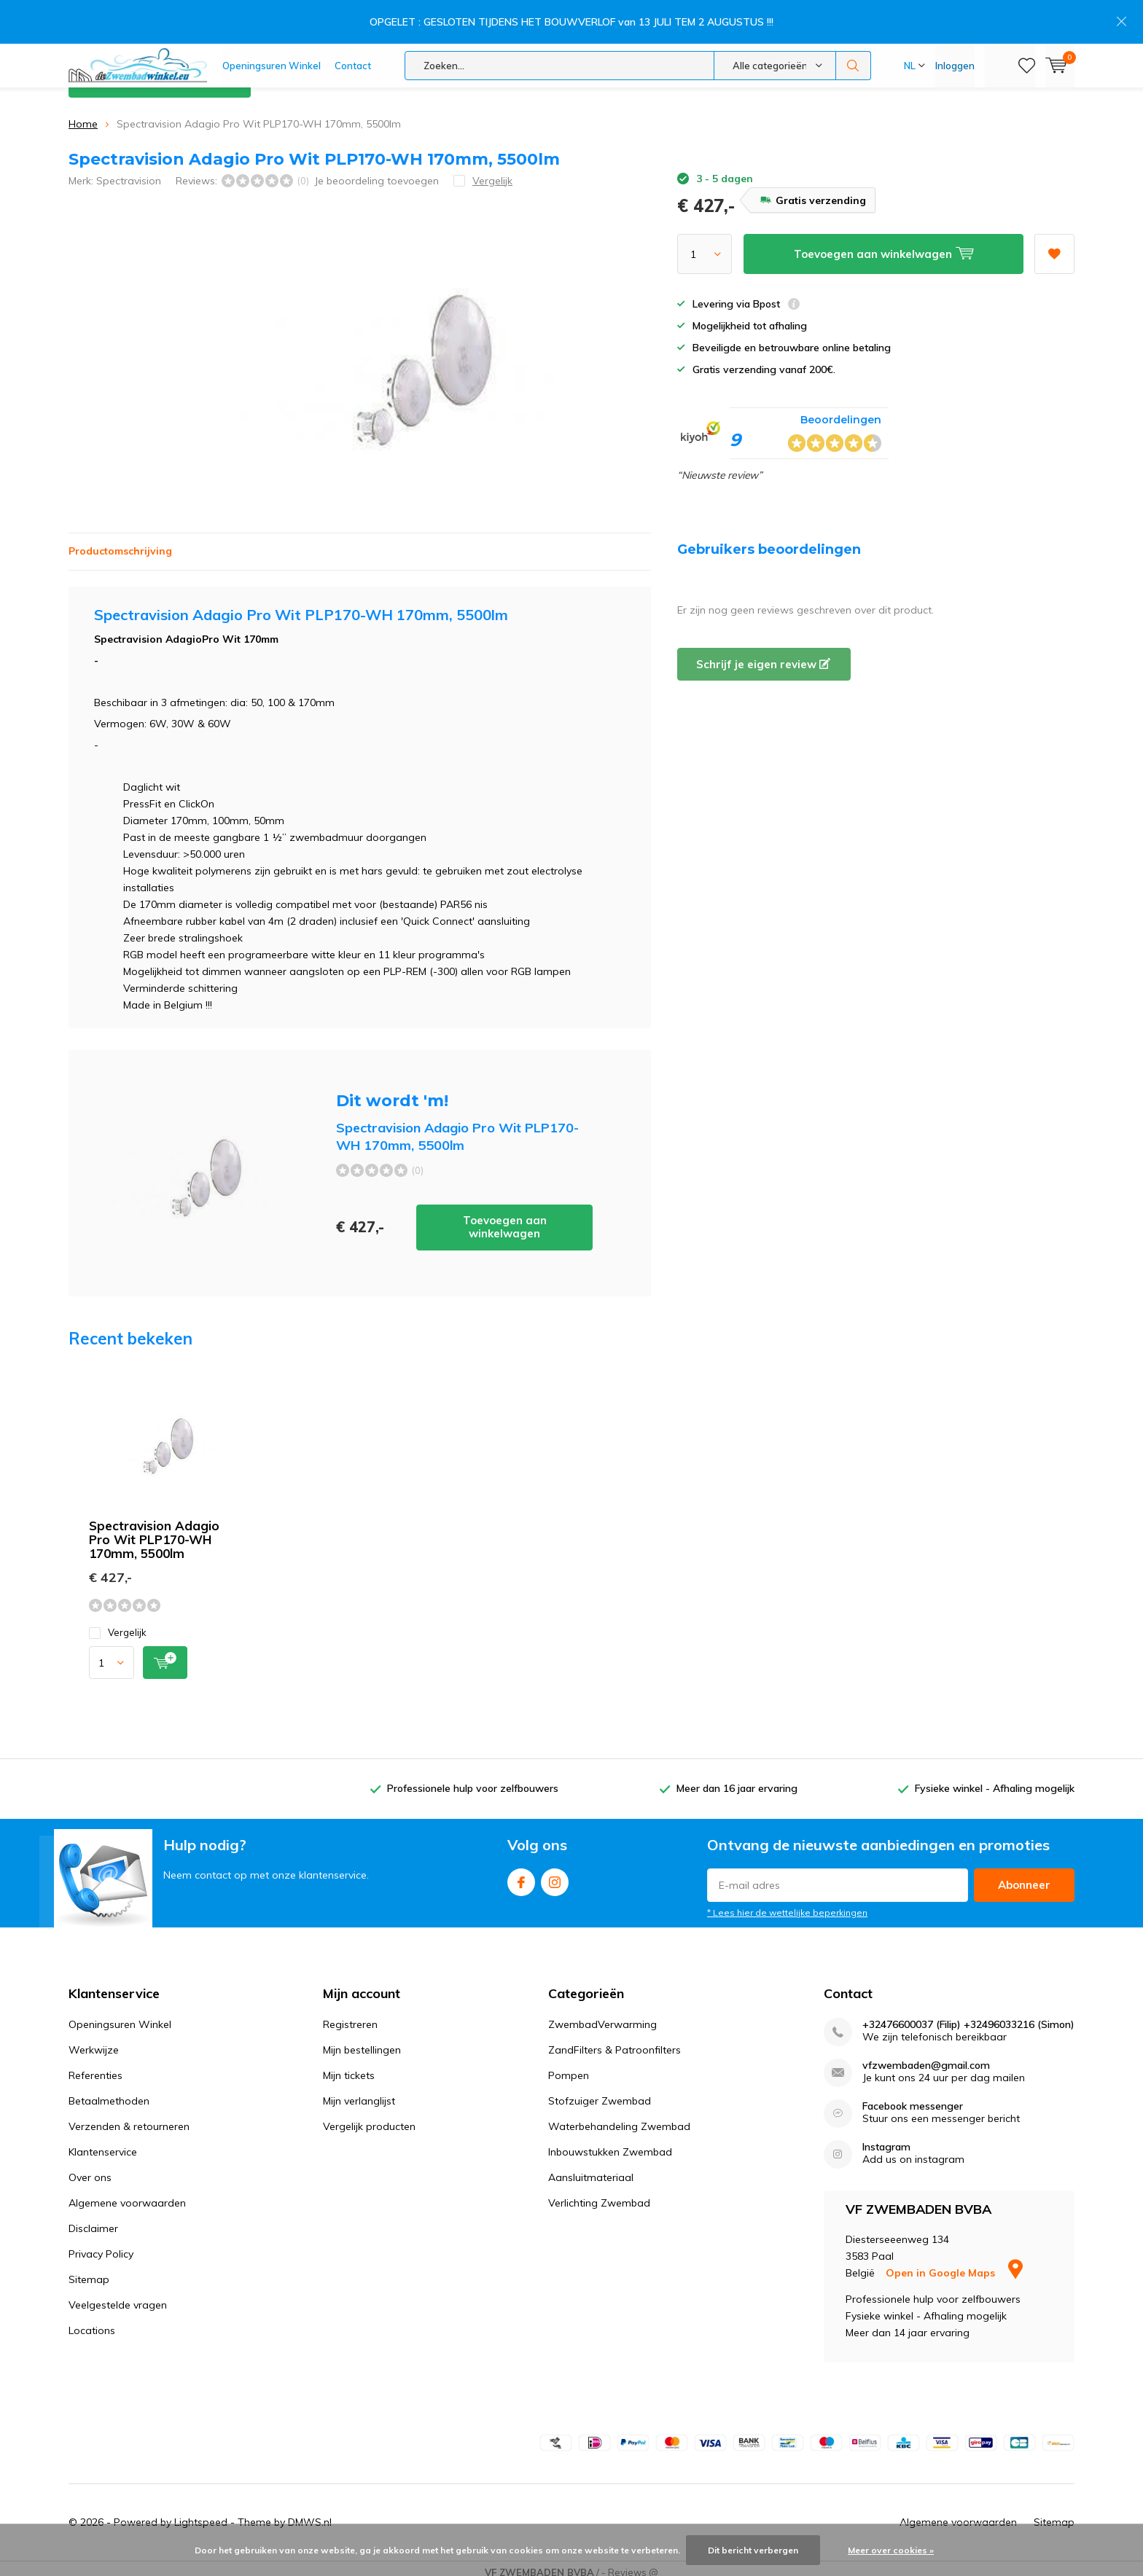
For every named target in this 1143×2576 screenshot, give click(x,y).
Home (83, 114)
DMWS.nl (310, 2512)
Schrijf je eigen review (763, 655)
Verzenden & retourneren (129, 2116)
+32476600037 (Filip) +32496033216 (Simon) (968, 2015)
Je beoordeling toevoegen (376, 171)
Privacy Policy (101, 2244)
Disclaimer (93, 2218)
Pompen (568, 2065)
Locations (92, 2321)
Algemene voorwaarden (127, 2193)
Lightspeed (200, 2512)
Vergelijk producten (369, 2116)
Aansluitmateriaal (590, 2167)
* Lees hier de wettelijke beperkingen (787, 1903)
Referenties (95, 2065)
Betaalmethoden (109, 2091)
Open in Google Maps (954, 2263)
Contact (353, 22)
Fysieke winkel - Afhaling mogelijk (994, 1779)
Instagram (555, 1869)
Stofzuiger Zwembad (599, 2091)
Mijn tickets (349, 2065)
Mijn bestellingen (362, 2040)
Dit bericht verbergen (753, 2550)
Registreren (350, 2014)
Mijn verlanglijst (359, 2091)
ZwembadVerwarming (602, 2014)
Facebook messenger (912, 2097)
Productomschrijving (120, 541)
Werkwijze (94, 2040)
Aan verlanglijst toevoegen (1054, 240)
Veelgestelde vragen (118, 2295)
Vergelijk (118, 1623)
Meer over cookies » (891, 2550)
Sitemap (89, 2269)
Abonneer (1024, 1875)
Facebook (521, 1869)
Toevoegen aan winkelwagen (505, 1218)
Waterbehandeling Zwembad (619, 2116)
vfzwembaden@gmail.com (926, 2056)
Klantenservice (1039, 72)
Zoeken (853, 21)
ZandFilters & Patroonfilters (614, 2040)
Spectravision (128, 171)
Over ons (90, 2167)
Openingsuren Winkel (271, 22)
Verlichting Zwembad (599, 2193)
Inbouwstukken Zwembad (610, 2142)
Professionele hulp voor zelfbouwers (472, 1779)
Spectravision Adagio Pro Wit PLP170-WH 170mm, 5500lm (154, 1529)
